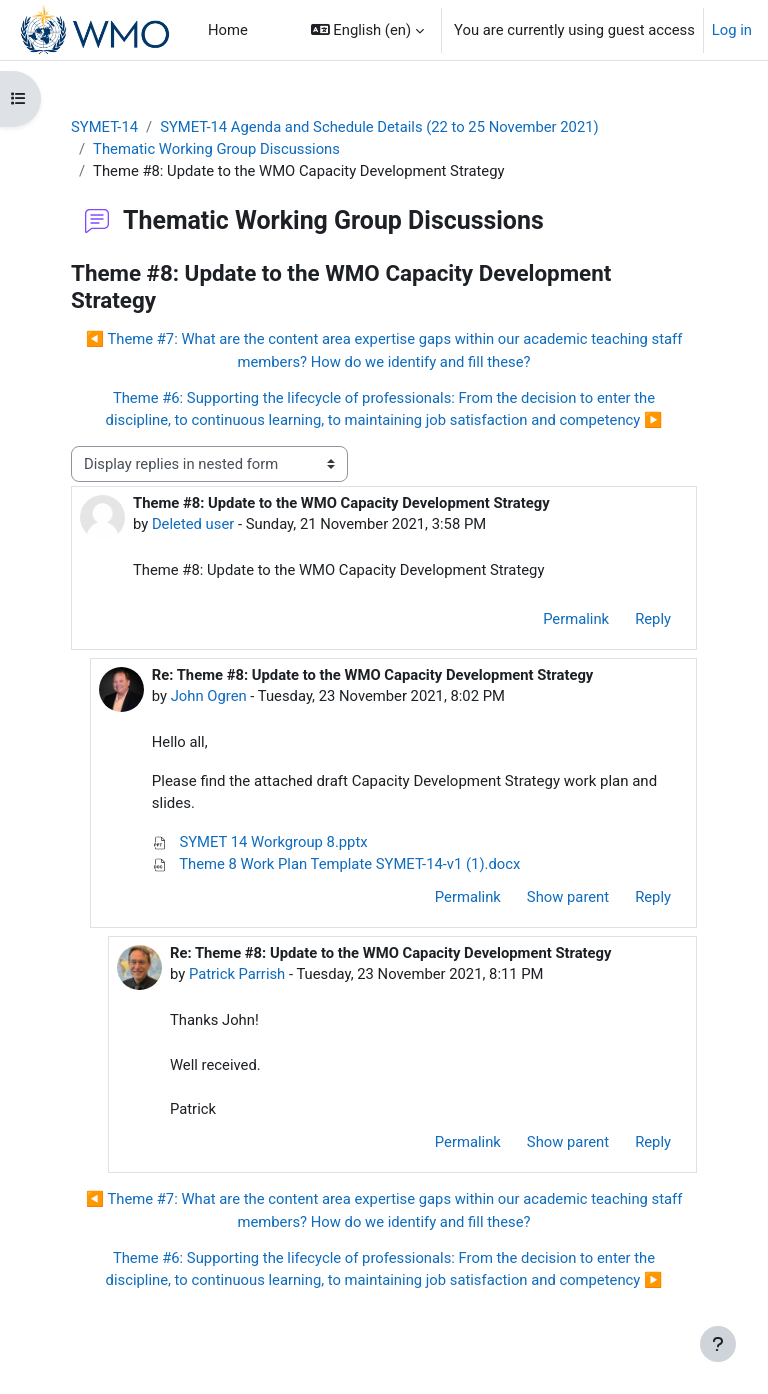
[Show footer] (718, 1344)
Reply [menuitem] (653, 619)
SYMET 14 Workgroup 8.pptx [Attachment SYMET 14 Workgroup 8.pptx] (260, 842)
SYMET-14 (104, 127)
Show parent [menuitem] (568, 897)
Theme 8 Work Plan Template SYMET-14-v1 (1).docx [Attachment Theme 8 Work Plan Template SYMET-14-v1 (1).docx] (336, 864)
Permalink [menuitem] (576, 619)
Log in (732, 30)
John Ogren (209, 696)
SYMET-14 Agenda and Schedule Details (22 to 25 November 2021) (379, 127)
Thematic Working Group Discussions (216, 149)
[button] (367, 30)
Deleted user (193, 524)
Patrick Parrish (237, 974)
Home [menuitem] (228, 30)
